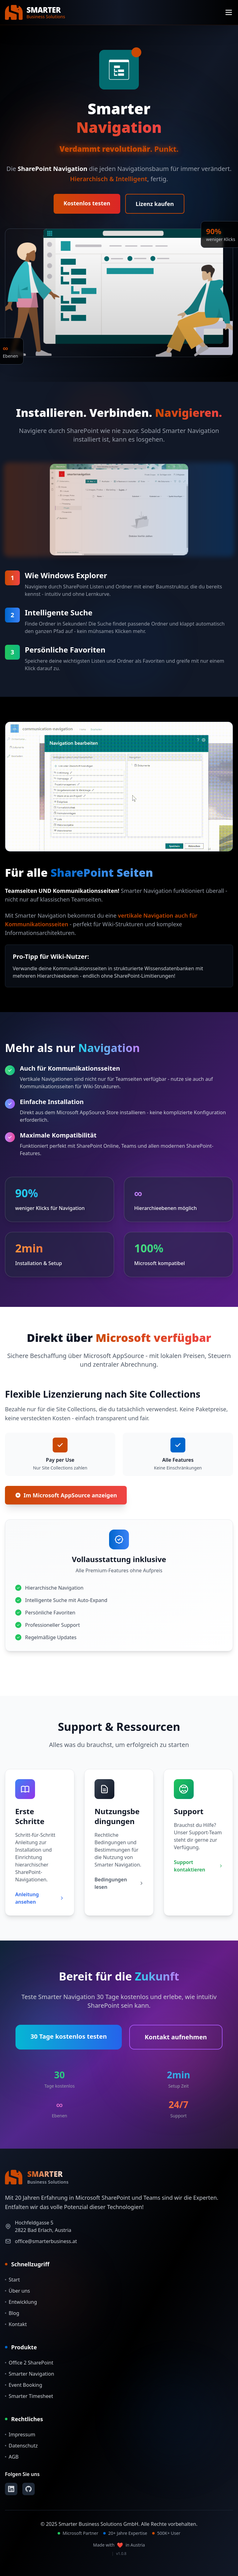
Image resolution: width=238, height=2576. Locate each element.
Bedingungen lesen (119, 1883)
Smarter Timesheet (29, 2396)
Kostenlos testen (87, 203)
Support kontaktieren (198, 1866)
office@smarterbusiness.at (46, 2241)
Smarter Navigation (29, 2373)
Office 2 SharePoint (29, 2362)
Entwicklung (21, 2302)
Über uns (17, 2290)
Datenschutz (21, 2445)
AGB (12, 2456)
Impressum (20, 2434)
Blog (12, 2313)
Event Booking (23, 2385)
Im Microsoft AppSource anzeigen (66, 1495)
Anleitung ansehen (39, 1898)
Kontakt (16, 2324)
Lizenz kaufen (155, 203)
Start (12, 2279)
